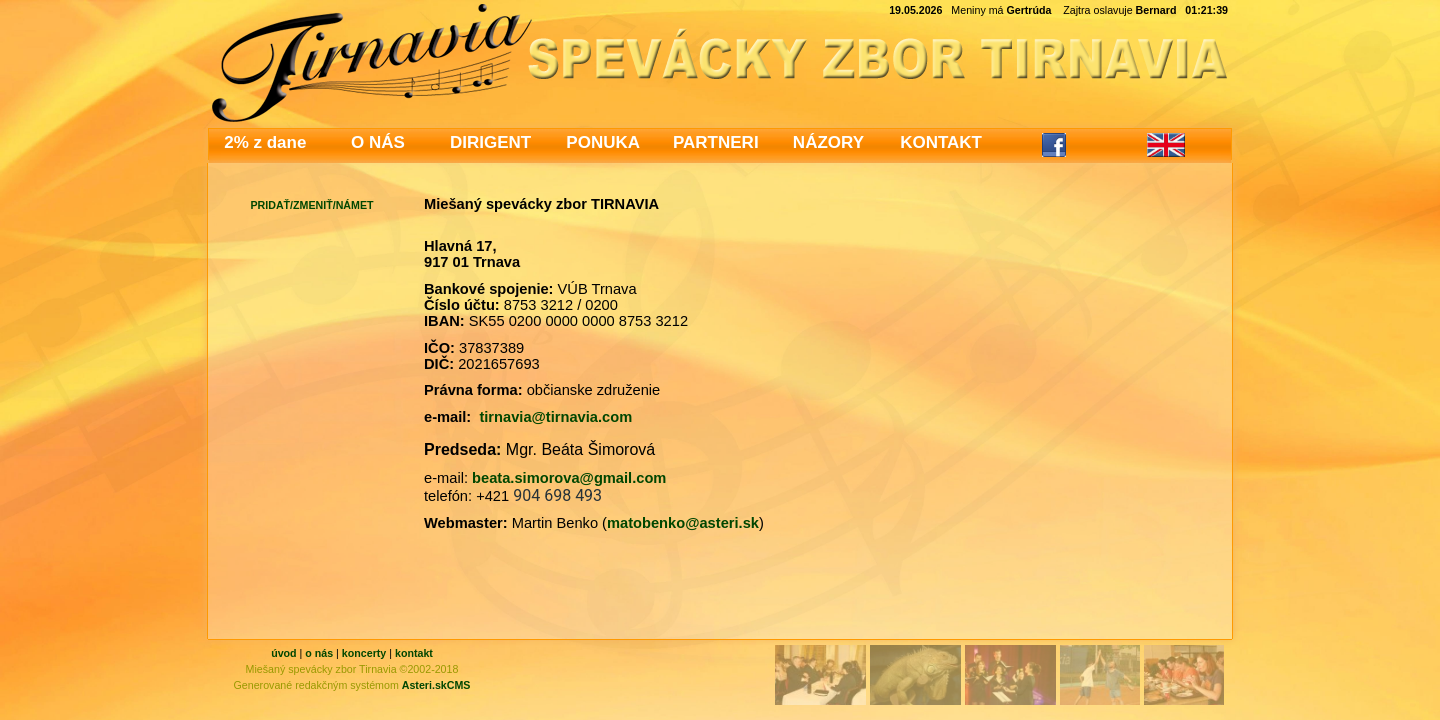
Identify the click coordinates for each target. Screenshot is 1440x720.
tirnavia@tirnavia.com (555, 417)
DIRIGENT (490, 142)
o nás (319, 653)
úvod (283, 653)
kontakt (414, 653)
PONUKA (603, 142)
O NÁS (378, 142)
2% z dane (265, 142)
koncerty (364, 653)
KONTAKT (941, 142)
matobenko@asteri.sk (683, 523)
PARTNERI (716, 142)
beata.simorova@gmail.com (569, 478)
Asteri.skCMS (436, 685)
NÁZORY (828, 142)
